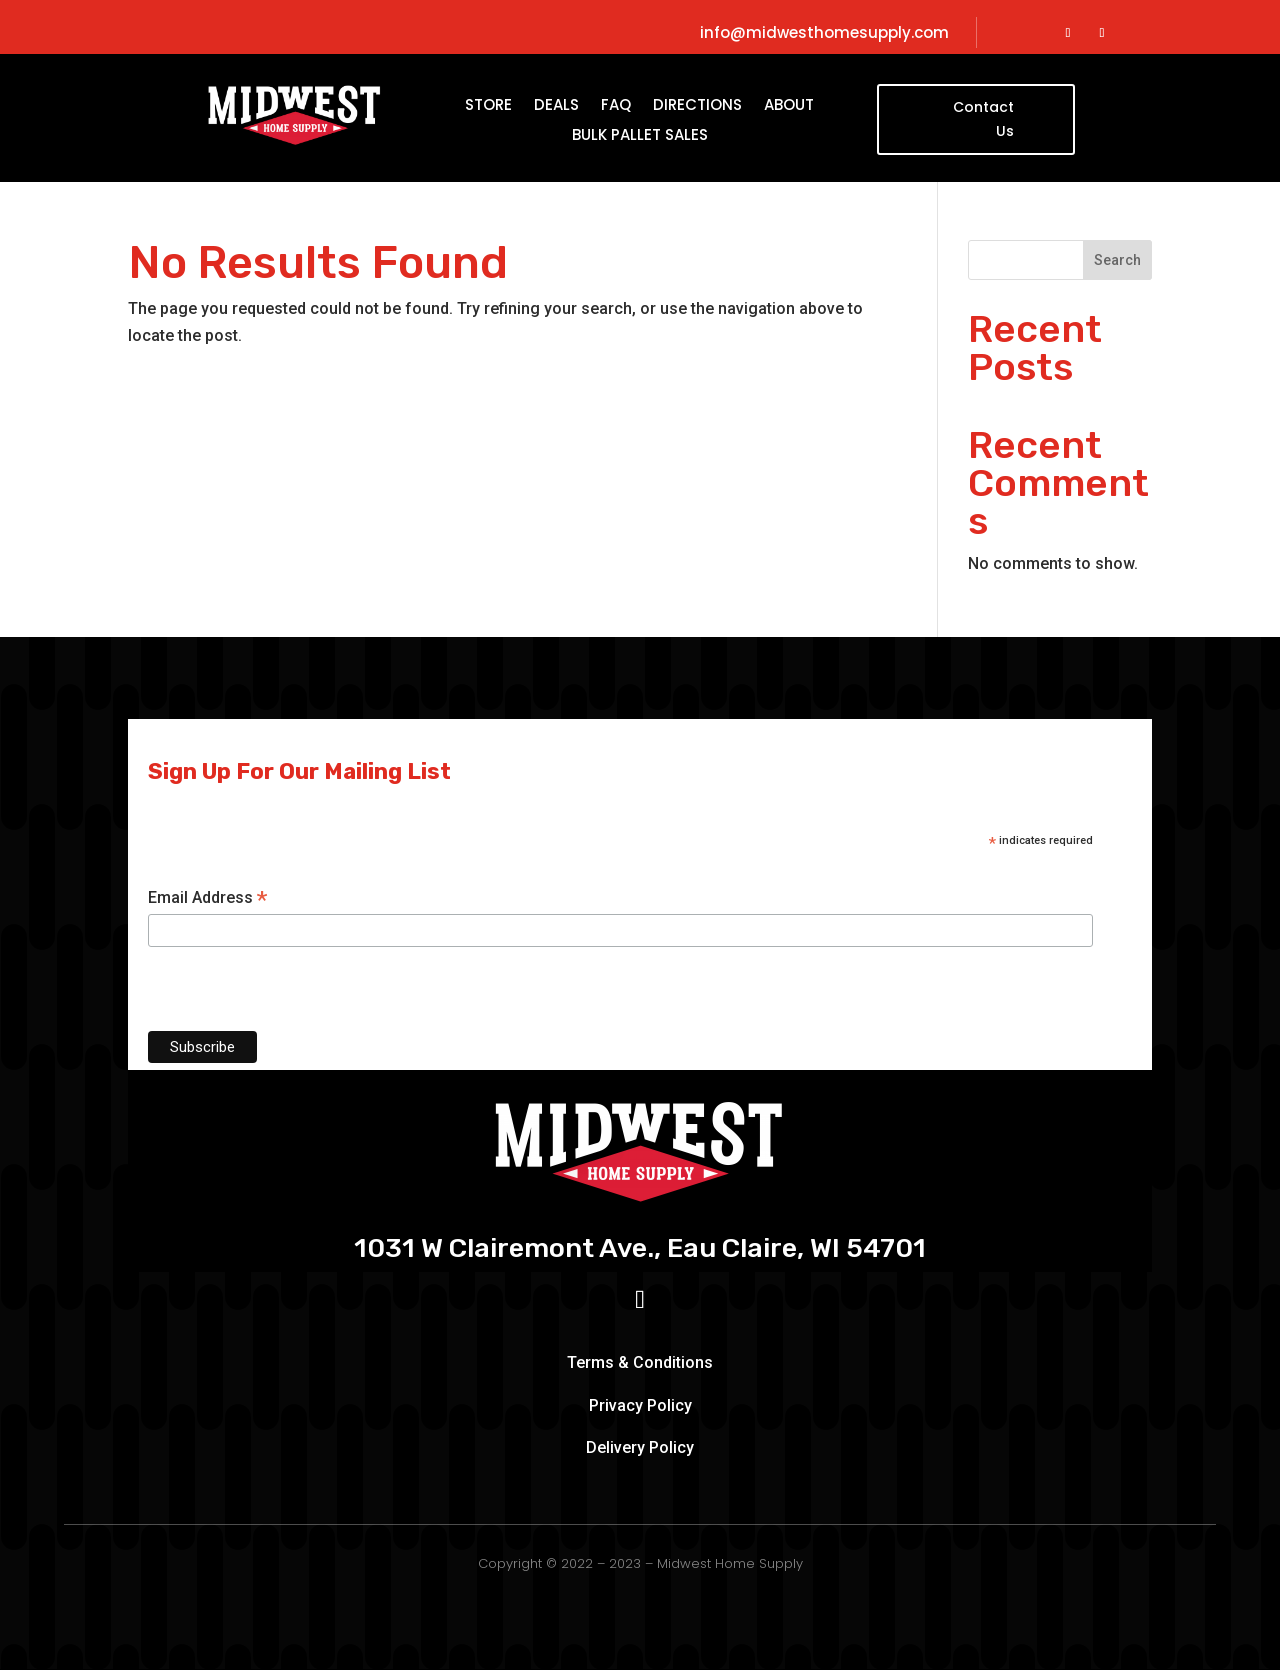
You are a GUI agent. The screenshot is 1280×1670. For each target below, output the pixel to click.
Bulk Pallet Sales (640, 136)
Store (488, 106)
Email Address (207, 898)
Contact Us (983, 119)
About (789, 106)
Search (1117, 260)
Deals (556, 106)
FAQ (616, 106)
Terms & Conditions (640, 1362)
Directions (697, 106)
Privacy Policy (640, 1405)
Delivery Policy (640, 1447)
